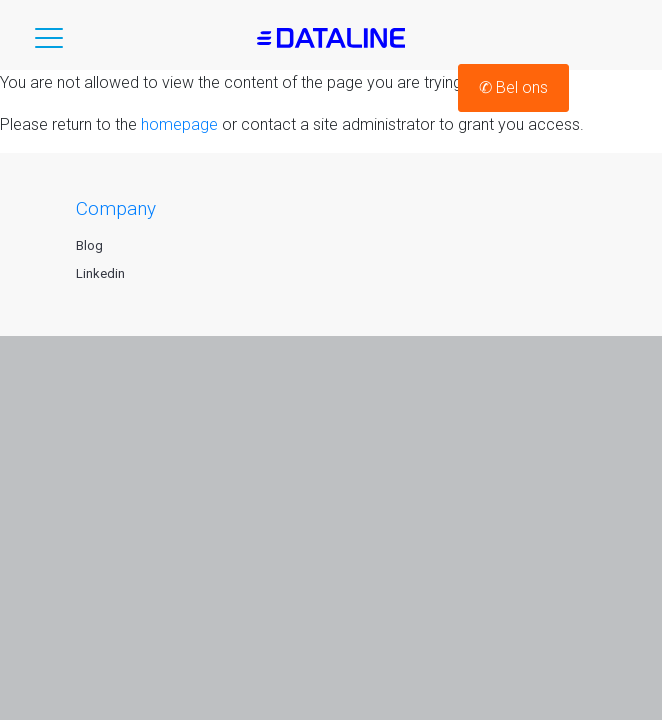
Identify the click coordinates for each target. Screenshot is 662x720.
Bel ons (513, 87)
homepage (179, 124)
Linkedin (100, 273)
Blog (89, 245)
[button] (49, 42)
